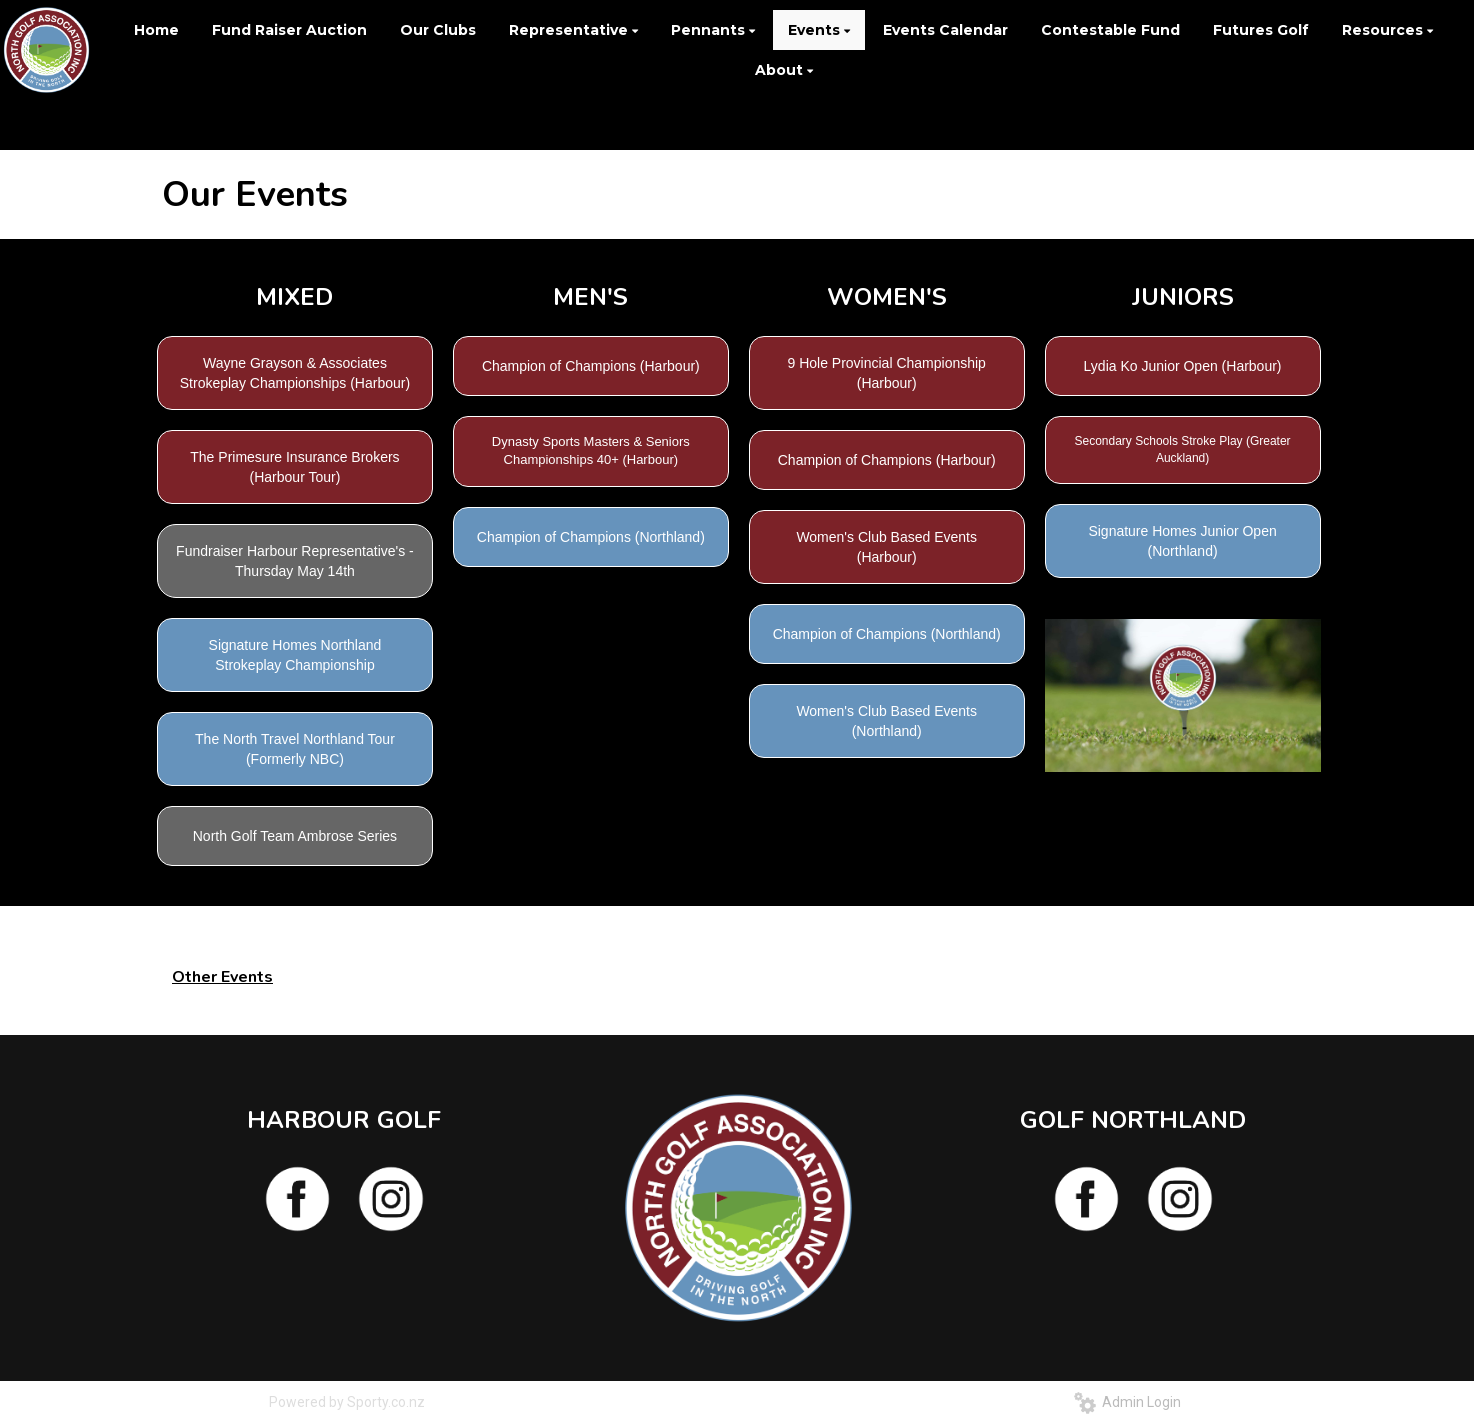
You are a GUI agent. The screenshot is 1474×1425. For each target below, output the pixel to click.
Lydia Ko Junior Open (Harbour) (1183, 366)
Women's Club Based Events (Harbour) (886, 547)
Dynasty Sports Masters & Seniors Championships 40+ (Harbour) (591, 451)
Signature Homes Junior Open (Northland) (1182, 541)
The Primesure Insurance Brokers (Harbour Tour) (294, 467)
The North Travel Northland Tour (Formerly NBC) (295, 749)
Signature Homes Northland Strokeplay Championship (295, 655)
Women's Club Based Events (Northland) (886, 721)
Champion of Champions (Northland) (591, 537)
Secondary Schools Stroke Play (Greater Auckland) (1183, 449)
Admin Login (1127, 1402)
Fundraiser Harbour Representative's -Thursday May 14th (295, 561)
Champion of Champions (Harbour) (591, 366)
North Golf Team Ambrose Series (295, 836)
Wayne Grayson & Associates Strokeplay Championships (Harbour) (295, 373)
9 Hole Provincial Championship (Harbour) (886, 373)
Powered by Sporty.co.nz (347, 1402)
